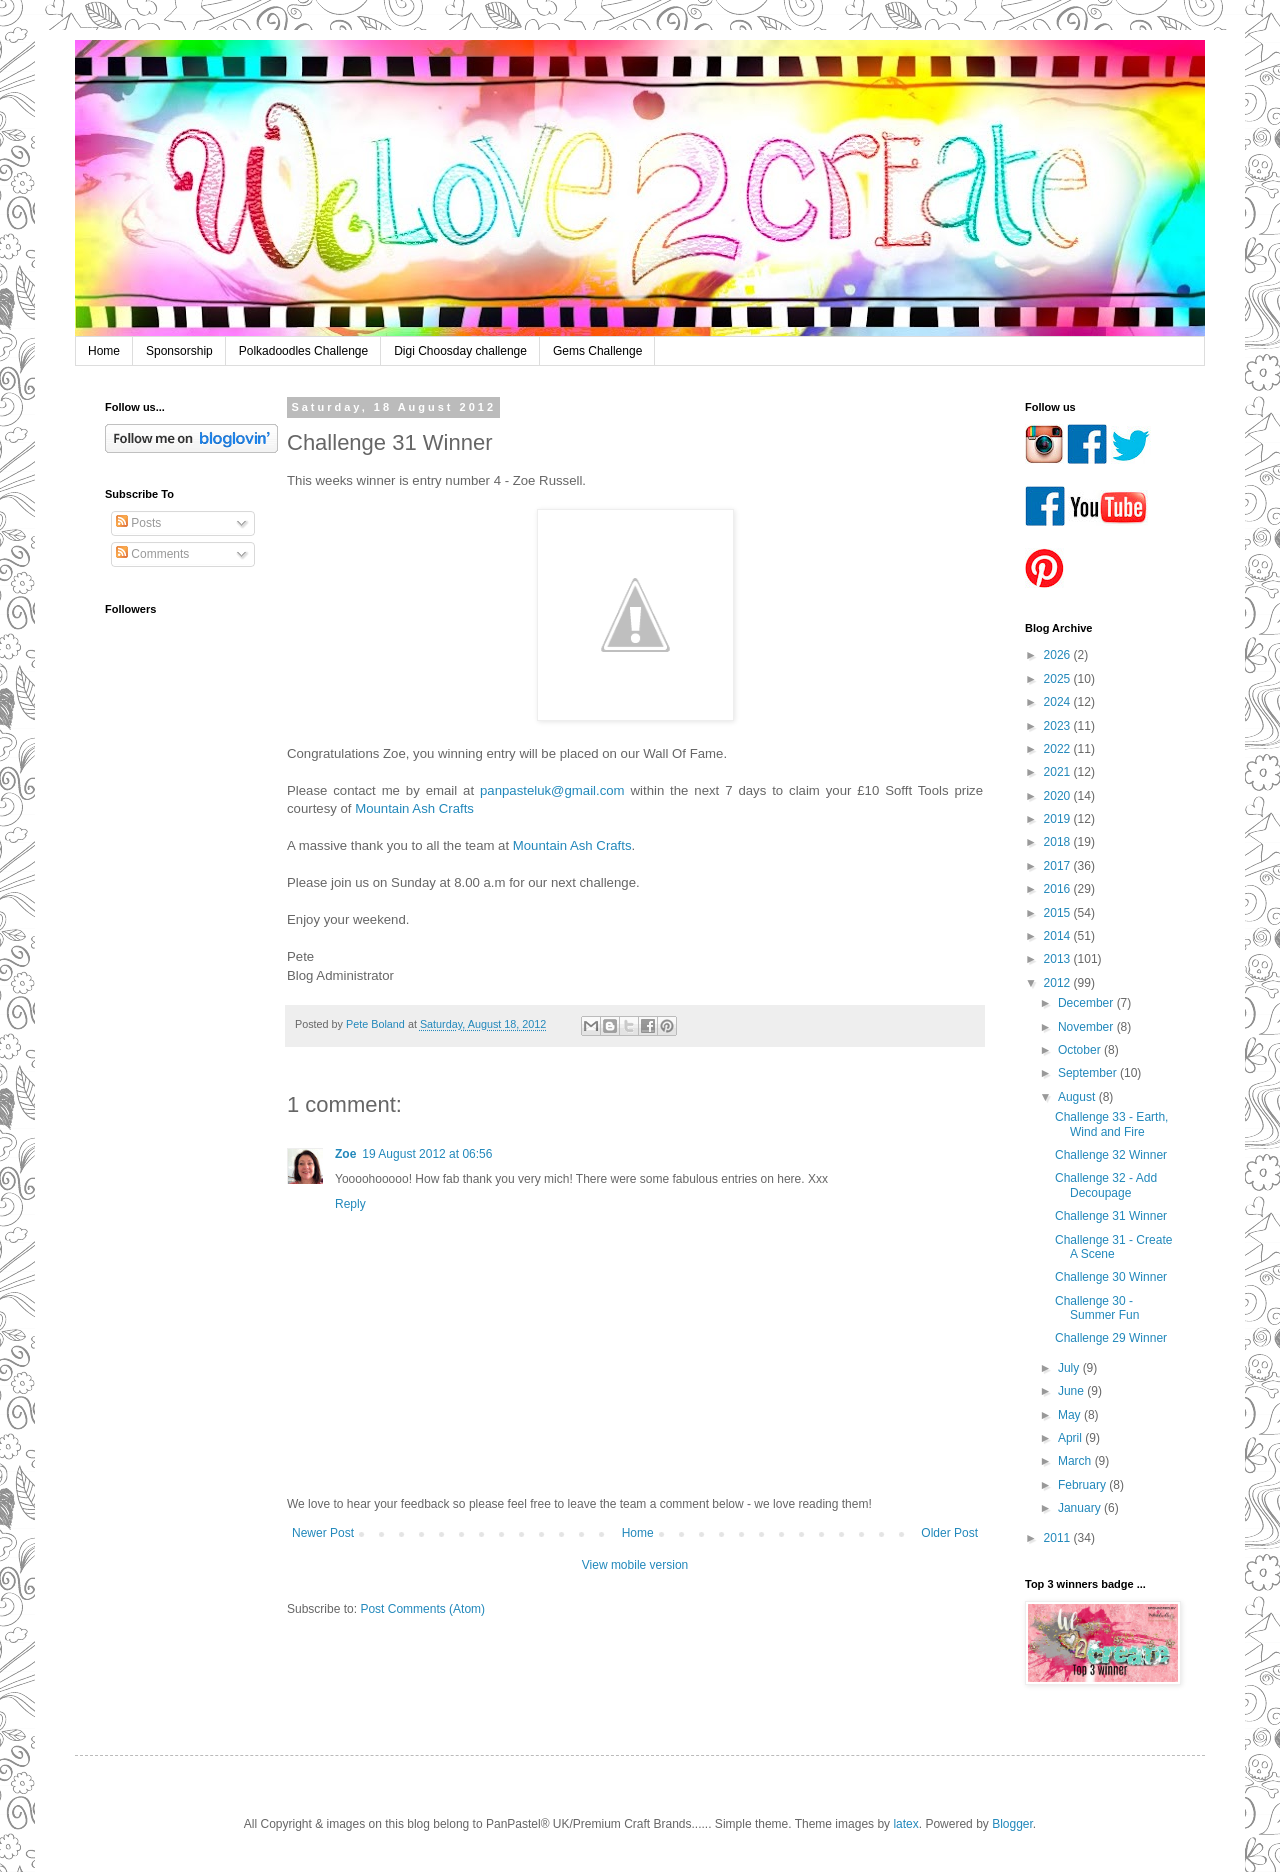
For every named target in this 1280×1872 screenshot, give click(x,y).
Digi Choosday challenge (460, 351)
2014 (1059, 936)
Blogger (1012, 1824)
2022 (1059, 749)
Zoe (345, 1154)
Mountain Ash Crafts (414, 808)
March (1076, 1461)
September (1089, 1073)
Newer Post (323, 1533)
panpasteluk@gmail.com (552, 790)
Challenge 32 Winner (1111, 1155)
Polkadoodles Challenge (303, 351)
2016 (1059, 889)
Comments (152, 554)
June (1072, 1391)
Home (104, 351)
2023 (1059, 726)
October (1081, 1050)
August (1078, 1097)
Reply (350, 1204)
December (1087, 1003)
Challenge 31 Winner (1111, 1216)
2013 (1059, 959)
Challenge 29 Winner (1111, 1338)
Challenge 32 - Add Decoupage (1106, 1185)
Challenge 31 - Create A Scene (1113, 1247)
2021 (1059, 772)
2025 (1059, 679)
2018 (1059, 842)
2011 (1059, 1538)
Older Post (949, 1533)
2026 (1059, 655)
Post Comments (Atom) (422, 1609)
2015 (1059, 913)
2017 (1059, 866)
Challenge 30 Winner (1111, 1277)
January (1081, 1508)
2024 (1059, 702)
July (1070, 1368)
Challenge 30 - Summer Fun (1097, 1308)
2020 (1059, 796)
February (1083, 1485)
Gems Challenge (597, 351)
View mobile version (635, 1565)
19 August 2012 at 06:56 (427, 1154)
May (1071, 1415)
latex (905, 1824)
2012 (1059, 983)
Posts (138, 523)
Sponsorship (179, 351)
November (1087, 1027)
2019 (1059, 819)
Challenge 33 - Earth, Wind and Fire (1111, 1124)
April (1071, 1438)
